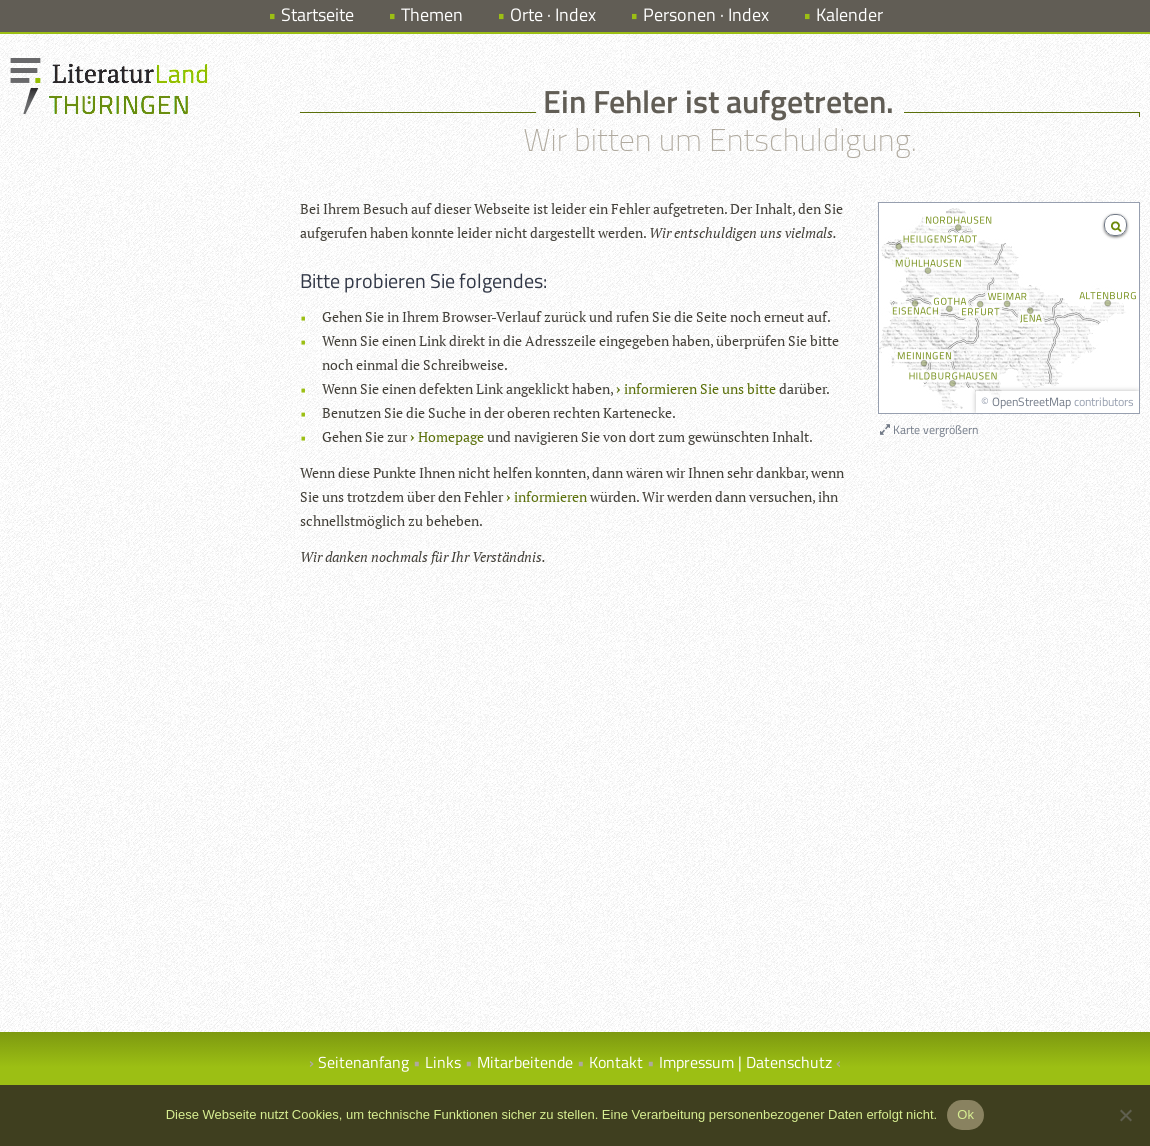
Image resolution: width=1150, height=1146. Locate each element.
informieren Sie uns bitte (700, 388)
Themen (432, 14)
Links (443, 1062)
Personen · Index (706, 14)
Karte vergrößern (929, 429)
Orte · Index (553, 14)
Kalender (849, 14)
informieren (550, 496)
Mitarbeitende (525, 1062)
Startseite (317, 14)
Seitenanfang (363, 1062)
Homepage (451, 436)
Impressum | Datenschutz (745, 1062)
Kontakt (616, 1062)
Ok (965, 1114)
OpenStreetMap (1031, 401)
